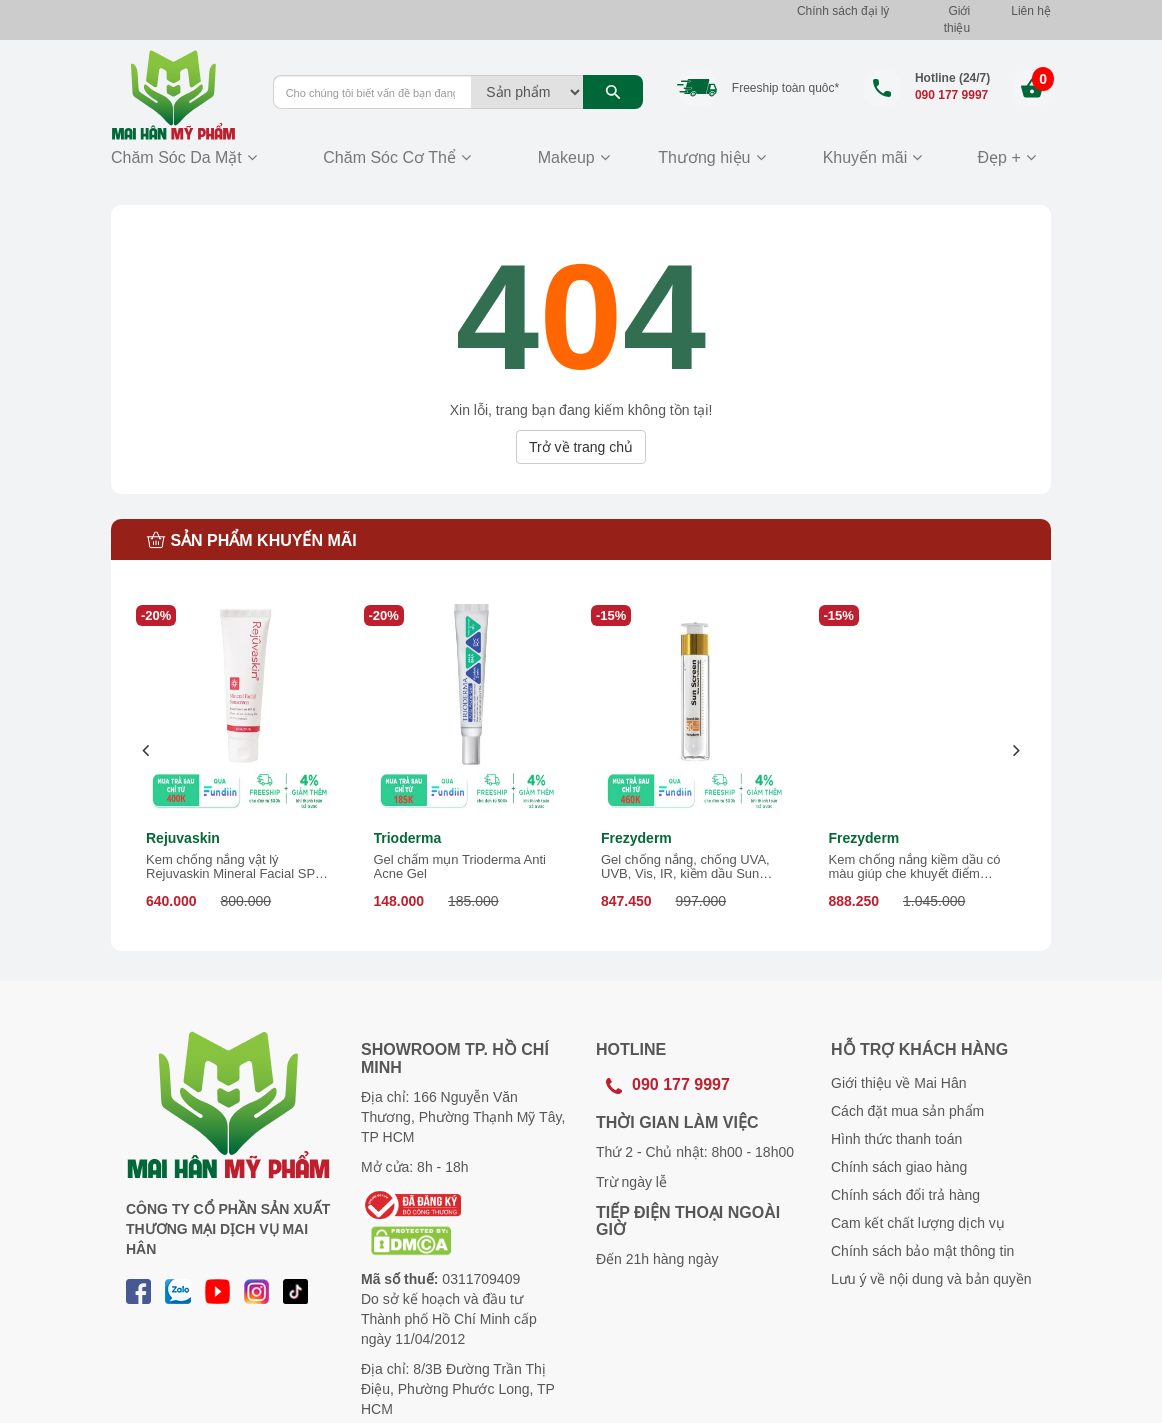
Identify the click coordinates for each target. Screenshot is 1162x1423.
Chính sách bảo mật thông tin (922, 1251)
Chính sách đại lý (843, 11)
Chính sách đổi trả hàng (905, 1195)
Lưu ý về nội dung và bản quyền (931, 1279)
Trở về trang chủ (581, 447)
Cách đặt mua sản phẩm (907, 1111)
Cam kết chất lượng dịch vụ (918, 1223)
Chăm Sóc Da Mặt (176, 157)
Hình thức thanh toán (896, 1139)
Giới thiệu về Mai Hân (898, 1083)
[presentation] (146, 750)
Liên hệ (1031, 11)
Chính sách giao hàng (899, 1167)
